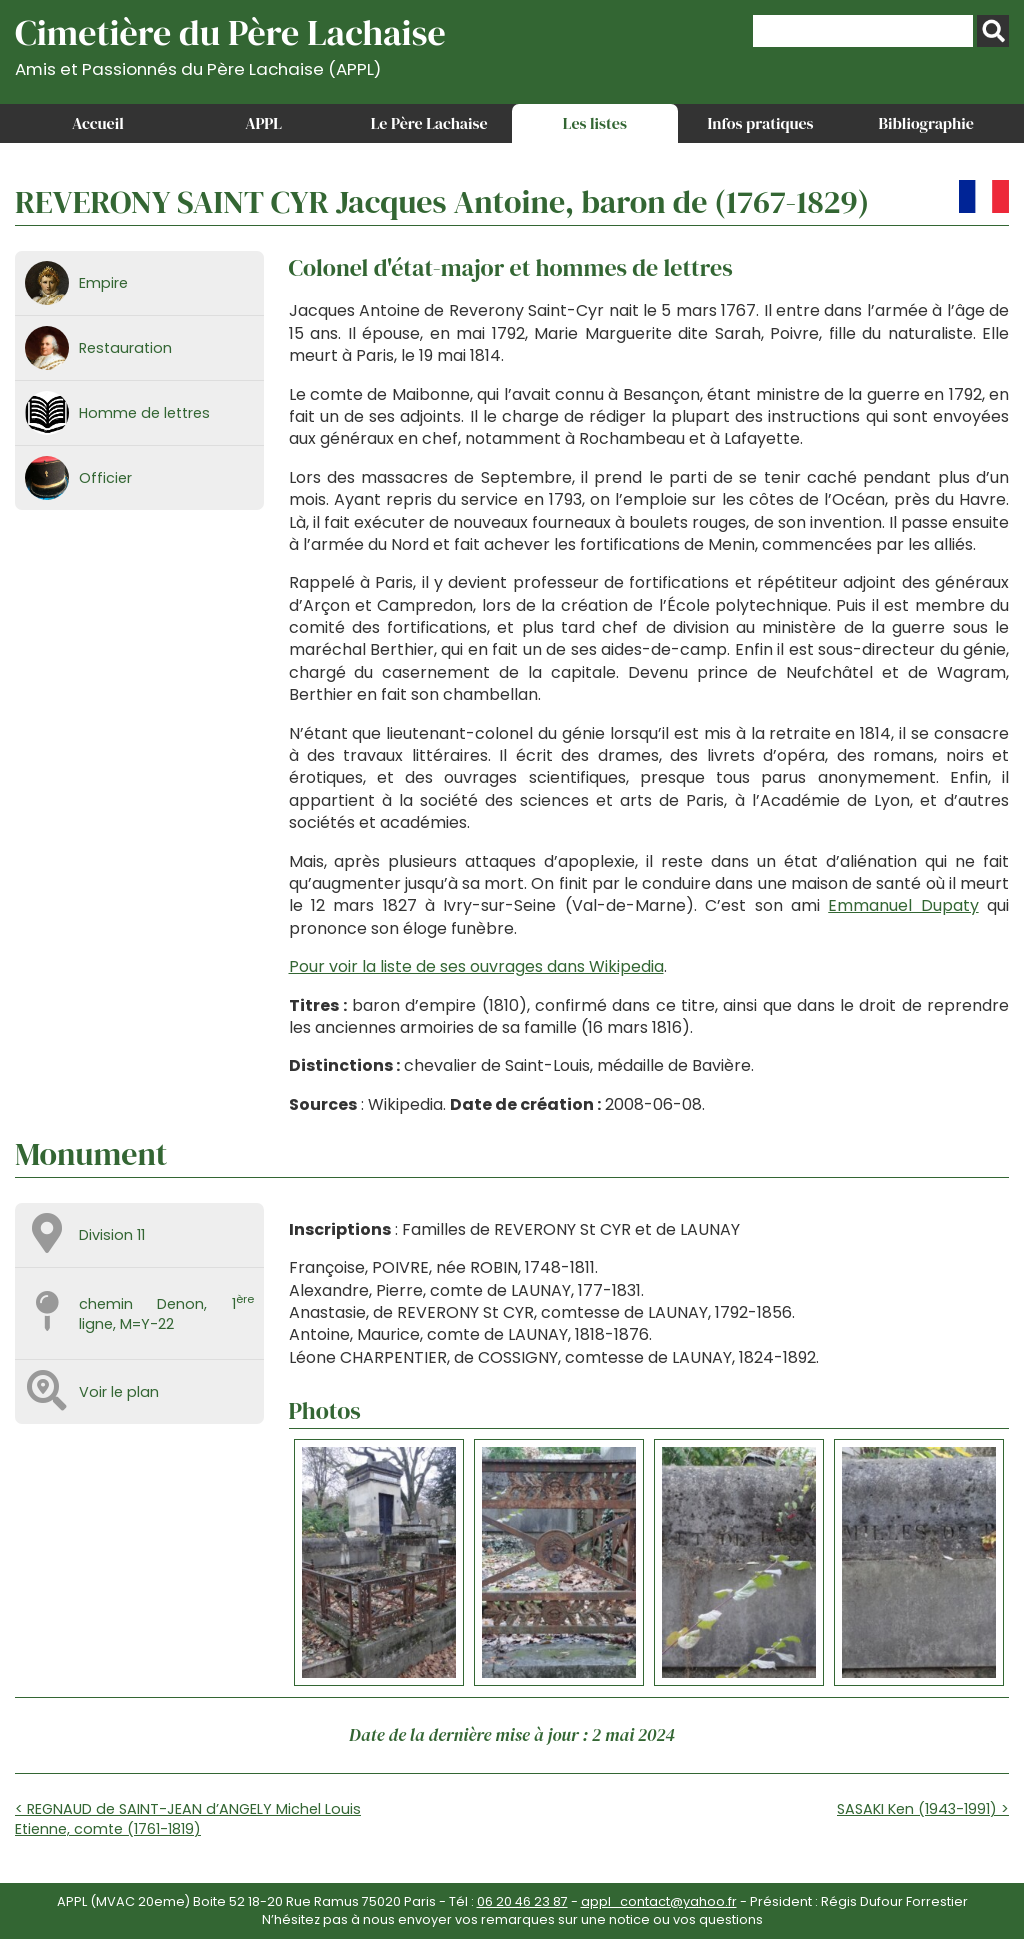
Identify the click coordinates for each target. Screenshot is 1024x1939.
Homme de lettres (144, 413)
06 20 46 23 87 (522, 1901)
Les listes (595, 123)
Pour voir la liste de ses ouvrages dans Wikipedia (476, 966)
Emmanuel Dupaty (903, 905)
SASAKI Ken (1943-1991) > (923, 1809)
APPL (263, 123)
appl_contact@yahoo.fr (659, 1901)
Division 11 (112, 1235)
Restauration (125, 348)
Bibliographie (926, 123)
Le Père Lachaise (429, 123)
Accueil (98, 123)
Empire (103, 283)
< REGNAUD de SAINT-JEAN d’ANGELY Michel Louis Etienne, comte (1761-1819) (188, 1819)
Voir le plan (119, 1392)
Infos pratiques (760, 123)
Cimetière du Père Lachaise (230, 43)
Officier (105, 478)
